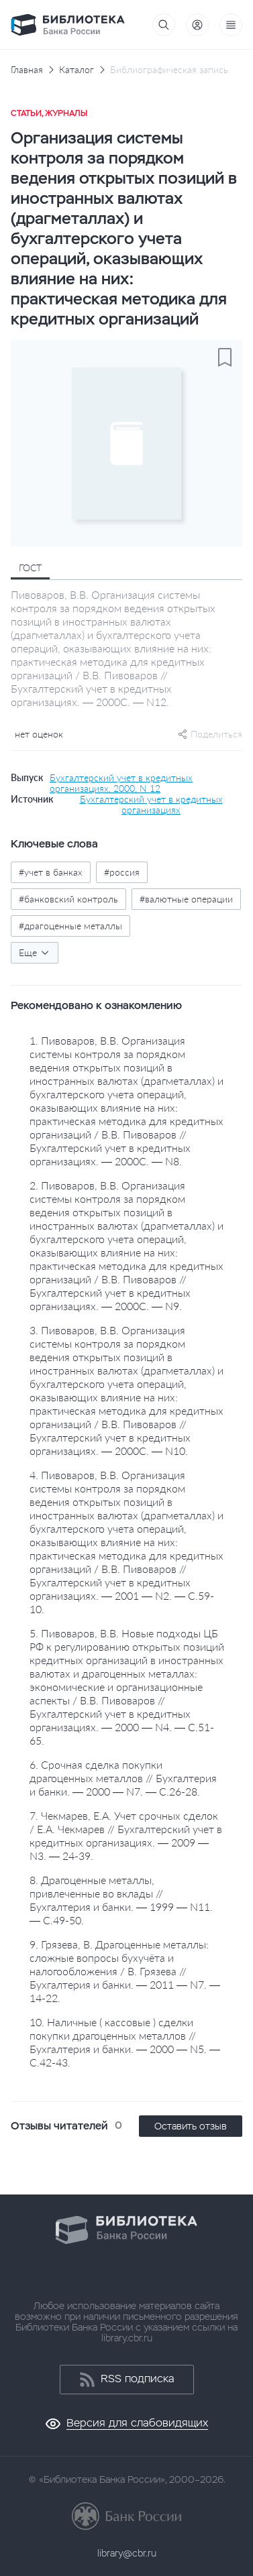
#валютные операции (186, 898)
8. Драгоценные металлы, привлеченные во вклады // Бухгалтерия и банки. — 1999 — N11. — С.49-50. (121, 1899)
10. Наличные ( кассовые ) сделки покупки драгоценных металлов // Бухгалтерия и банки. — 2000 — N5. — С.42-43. (125, 2041)
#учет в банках (51, 872)
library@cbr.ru (126, 2553)
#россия (122, 872)
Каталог (76, 69)
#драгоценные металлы (70, 925)
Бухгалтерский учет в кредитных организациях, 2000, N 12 (121, 783)
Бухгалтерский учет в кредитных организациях (151, 804)
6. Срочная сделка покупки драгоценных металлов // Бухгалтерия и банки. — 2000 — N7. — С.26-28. (123, 1778)
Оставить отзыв (190, 2126)
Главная (27, 69)
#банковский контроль (68, 898)
